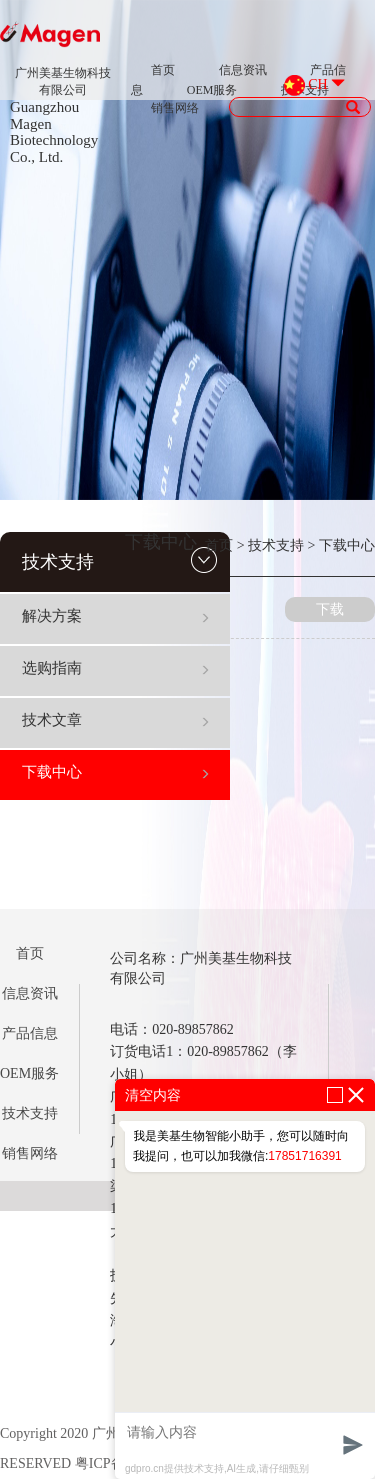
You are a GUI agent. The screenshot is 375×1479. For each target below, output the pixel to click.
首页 (163, 70)
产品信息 (30, 1033)
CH (317, 84)
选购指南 (116, 668)
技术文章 (116, 720)
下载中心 (116, 772)
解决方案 (116, 616)
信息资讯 (243, 70)
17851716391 (304, 1156)
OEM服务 (212, 90)
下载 (330, 609)
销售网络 (175, 108)
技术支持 (119, 560)
